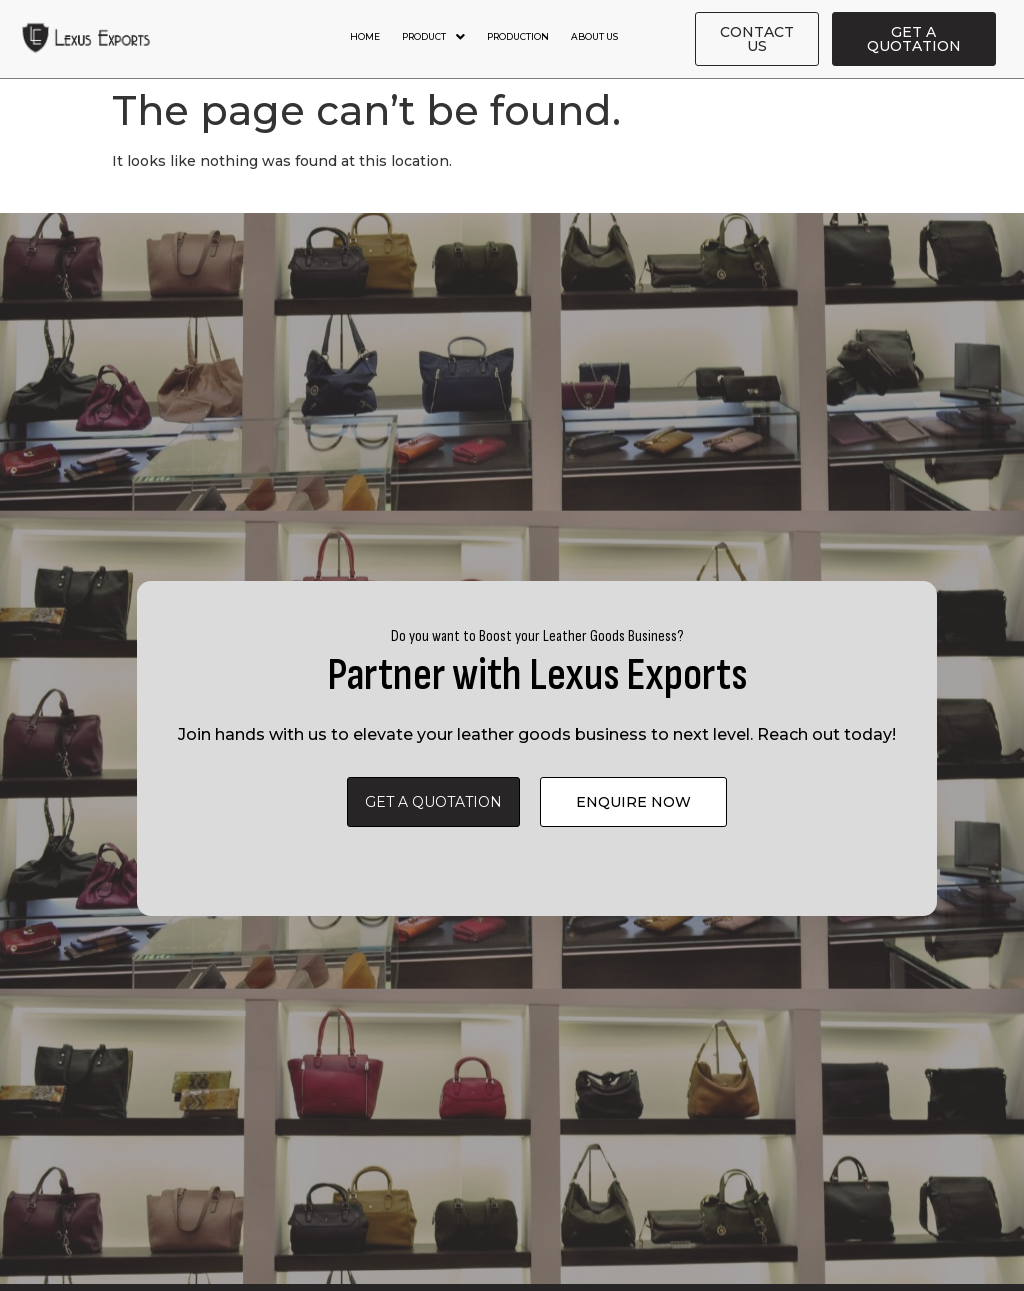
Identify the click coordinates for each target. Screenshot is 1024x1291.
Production (518, 36)
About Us (594, 36)
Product (433, 37)
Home (365, 36)
